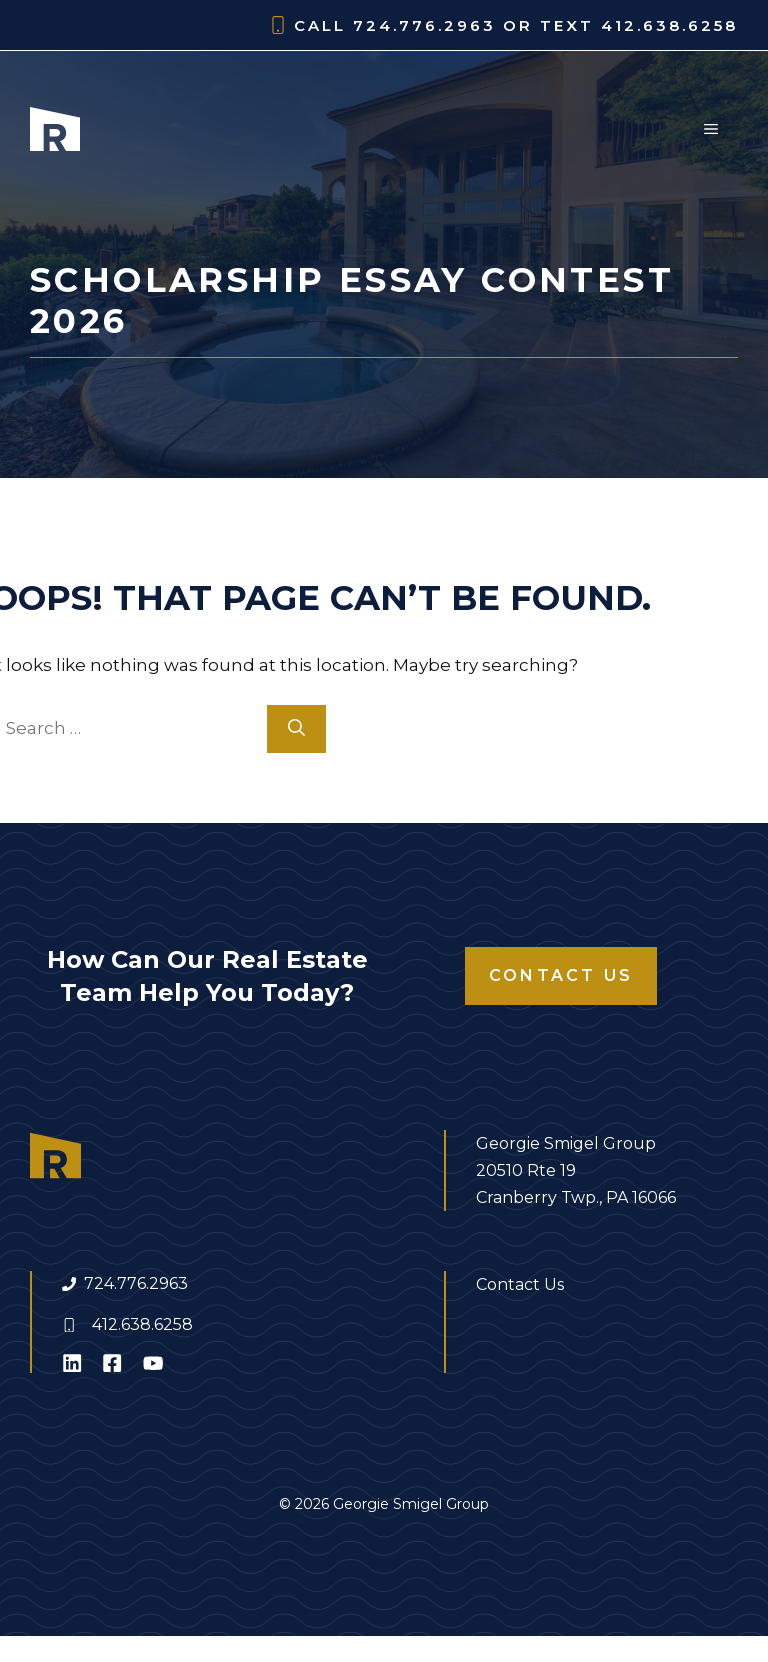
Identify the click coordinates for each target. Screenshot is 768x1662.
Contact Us (561, 975)
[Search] (296, 729)
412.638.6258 (142, 1324)
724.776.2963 (136, 1283)
